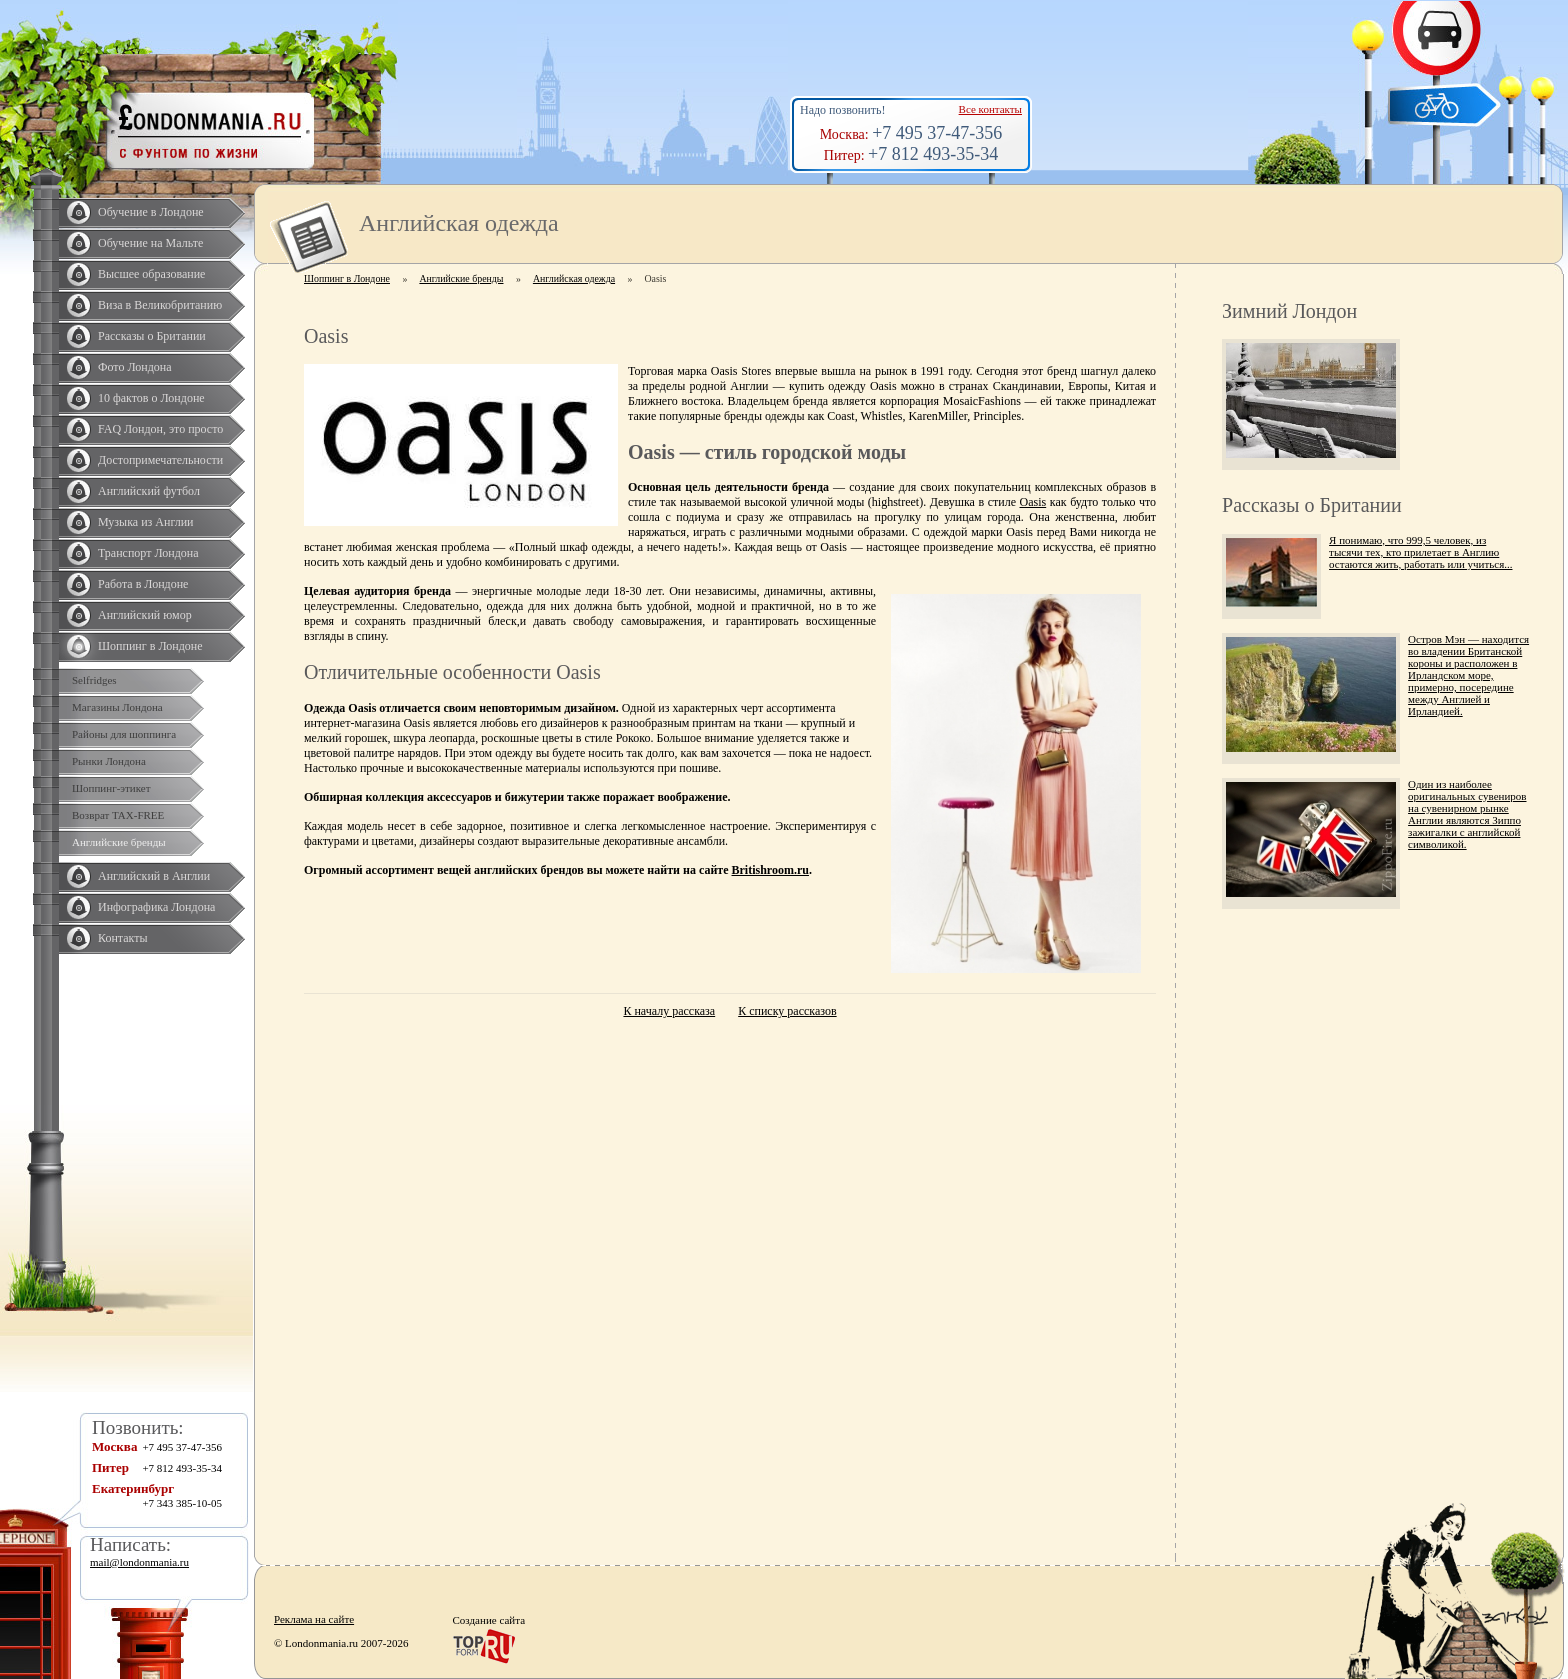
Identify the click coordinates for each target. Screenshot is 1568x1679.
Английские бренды (119, 842)
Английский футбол (149, 491)
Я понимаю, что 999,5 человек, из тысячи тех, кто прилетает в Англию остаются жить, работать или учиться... (1420, 552)
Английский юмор (145, 615)
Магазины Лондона (117, 707)
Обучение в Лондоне (151, 212)
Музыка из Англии (146, 522)
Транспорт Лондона (148, 553)
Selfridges (94, 680)
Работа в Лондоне (143, 584)
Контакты (123, 938)
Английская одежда (574, 278)
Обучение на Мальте (150, 243)
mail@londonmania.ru (139, 1562)
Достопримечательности (160, 460)
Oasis (1033, 502)
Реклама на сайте (314, 1619)
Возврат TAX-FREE (118, 815)
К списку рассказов (787, 1011)
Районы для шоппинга (124, 734)
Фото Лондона (135, 367)
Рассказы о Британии (152, 336)
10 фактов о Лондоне (151, 398)
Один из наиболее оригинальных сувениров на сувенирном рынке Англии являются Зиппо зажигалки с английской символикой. (1467, 814)
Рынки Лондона (109, 761)
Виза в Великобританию (160, 305)
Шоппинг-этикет (111, 788)
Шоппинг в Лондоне (150, 646)
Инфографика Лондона (156, 907)
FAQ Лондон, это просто (160, 429)
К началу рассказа (669, 1011)
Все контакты (990, 109)
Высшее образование (151, 274)
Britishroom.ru (770, 870)
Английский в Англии (154, 876)
